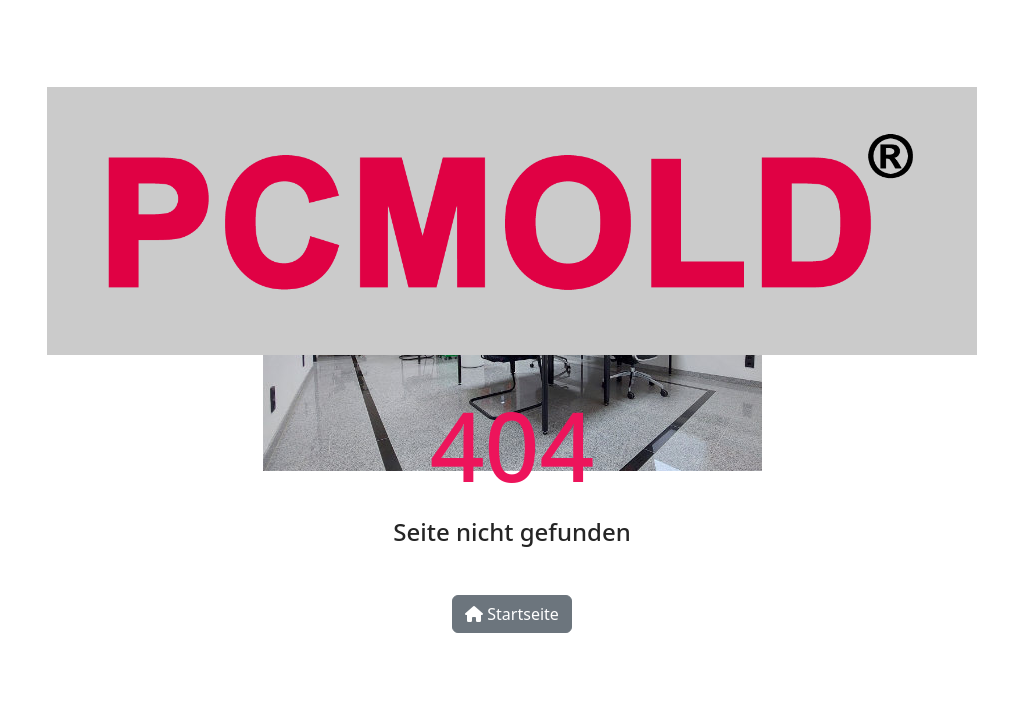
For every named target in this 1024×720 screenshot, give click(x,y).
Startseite (512, 614)
